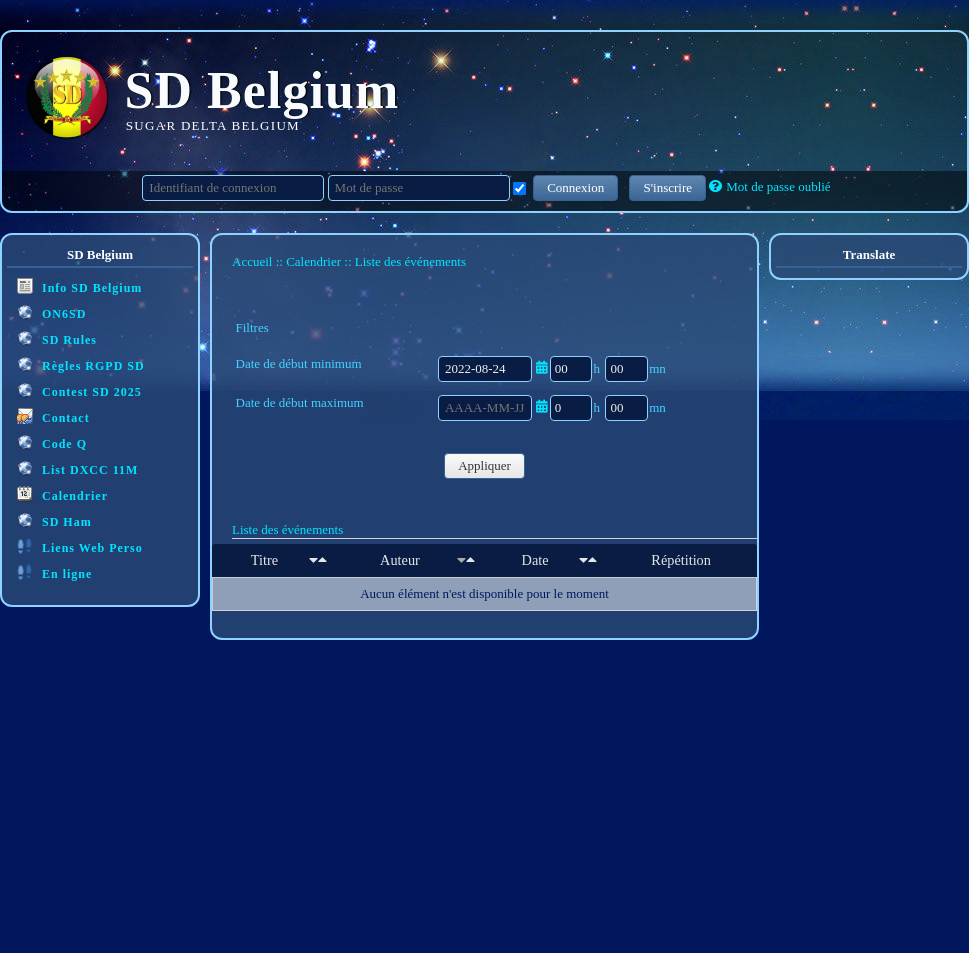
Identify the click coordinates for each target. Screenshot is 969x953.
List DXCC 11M (77, 468)
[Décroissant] (322, 560)
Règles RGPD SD (81, 364)
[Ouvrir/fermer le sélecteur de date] (541, 367)
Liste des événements (287, 529)
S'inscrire (667, 187)
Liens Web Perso (80, 546)
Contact (53, 416)
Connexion (575, 187)
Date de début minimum (299, 363)
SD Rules (57, 338)
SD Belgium (262, 90)
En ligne (54, 572)
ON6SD (51, 312)
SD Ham (54, 520)
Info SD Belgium (79, 286)
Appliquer (484, 465)
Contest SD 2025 (79, 390)
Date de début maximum (300, 402)
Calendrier (62, 494)
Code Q (52, 442)
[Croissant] (313, 560)
